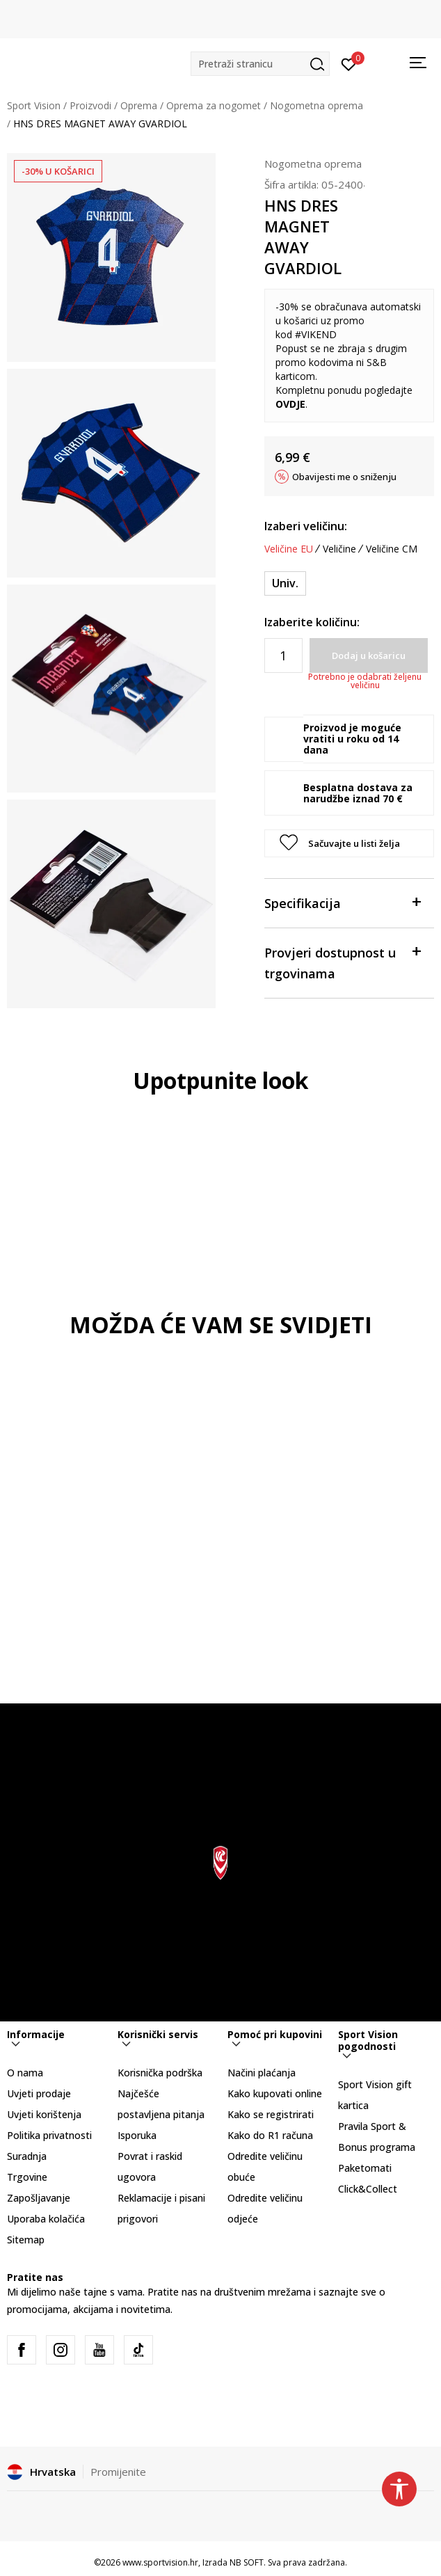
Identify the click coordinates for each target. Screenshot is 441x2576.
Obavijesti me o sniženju (344, 476)
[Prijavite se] (349, 63)
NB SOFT (247, 2562)
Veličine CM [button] (391, 549)
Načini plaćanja (261, 2072)
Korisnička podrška (160, 2072)
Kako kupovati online (274, 2093)
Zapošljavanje (38, 2197)
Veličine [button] (339, 549)
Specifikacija (342, 902)
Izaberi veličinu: (305, 526)
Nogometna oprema (316, 105)
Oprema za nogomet (213, 105)
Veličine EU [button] (288, 549)
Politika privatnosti (49, 2135)
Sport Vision (34, 105)
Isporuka (137, 2135)
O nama (25, 2072)
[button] (260, 63)
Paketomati (365, 2168)
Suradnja (27, 2156)
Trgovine (27, 2177)
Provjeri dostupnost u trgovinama (342, 962)
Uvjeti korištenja (44, 2114)
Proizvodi (90, 105)
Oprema (138, 105)
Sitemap (26, 2239)
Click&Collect (367, 2188)
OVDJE (290, 404)
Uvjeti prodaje (39, 2093)
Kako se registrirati (270, 2114)
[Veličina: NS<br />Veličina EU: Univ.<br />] (285, 583)
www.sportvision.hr (160, 2562)
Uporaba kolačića (46, 2218)
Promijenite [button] (118, 2472)
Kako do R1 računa (270, 2135)
